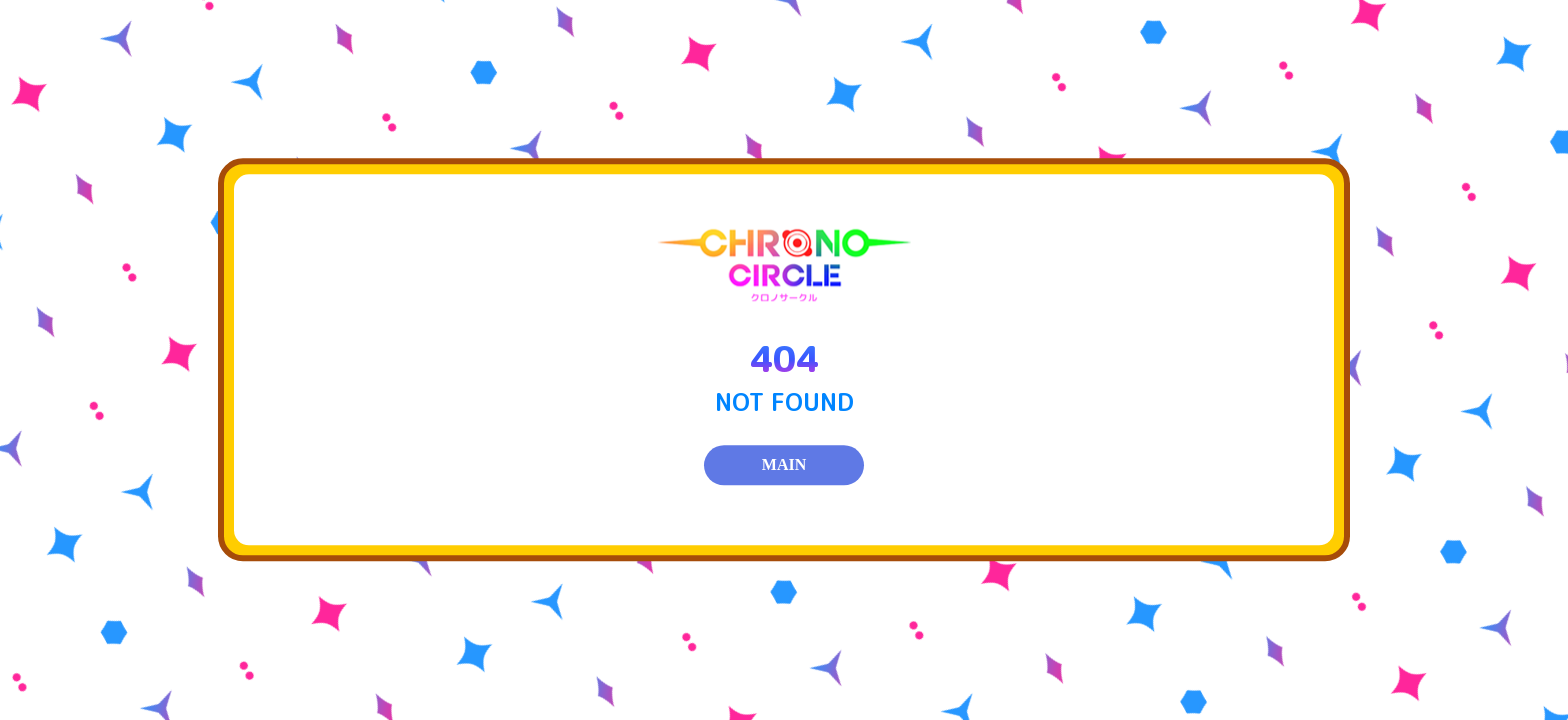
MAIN (784, 465)
